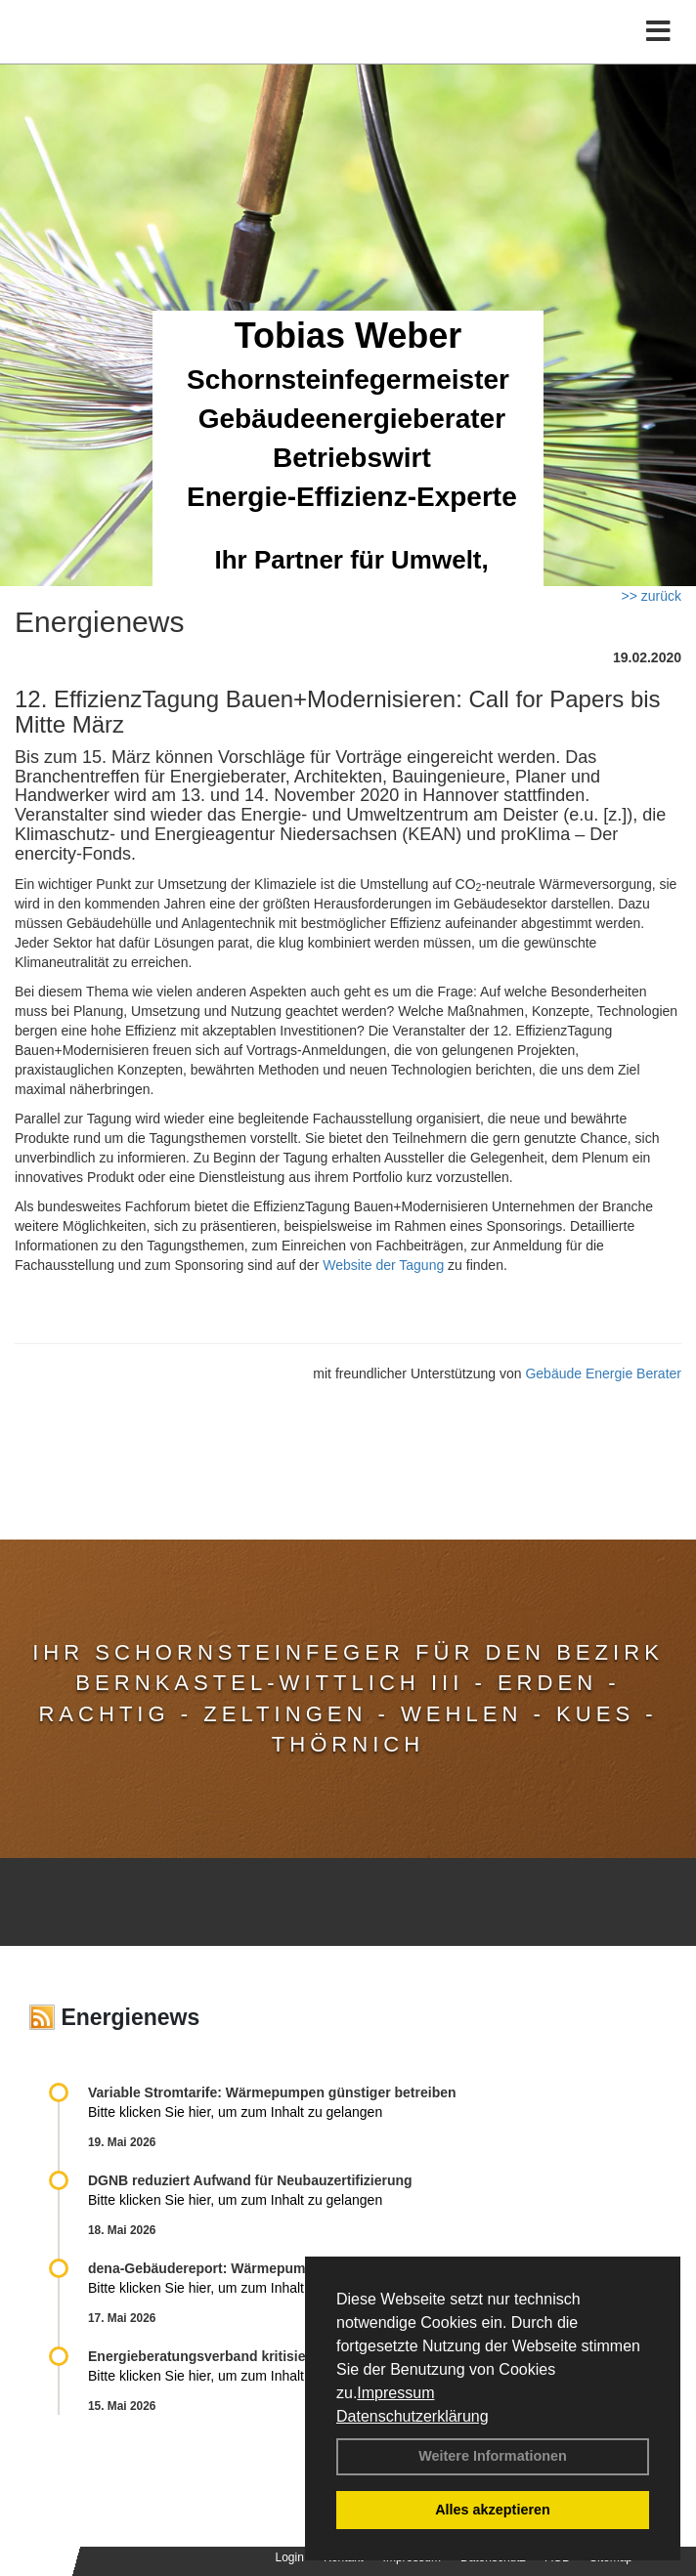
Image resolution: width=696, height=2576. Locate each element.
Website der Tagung (383, 1265)
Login (290, 2557)
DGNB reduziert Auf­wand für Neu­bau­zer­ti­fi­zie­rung (250, 2180)
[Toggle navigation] (658, 32)
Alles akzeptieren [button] (492, 2509)
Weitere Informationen (492, 2456)
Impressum (395, 2393)
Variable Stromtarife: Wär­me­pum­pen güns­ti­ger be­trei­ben (272, 2092)
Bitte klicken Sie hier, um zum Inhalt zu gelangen (235, 2112)
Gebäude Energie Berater (603, 1373)
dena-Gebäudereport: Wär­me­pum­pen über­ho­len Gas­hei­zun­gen (293, 2268)
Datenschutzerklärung (412, 2416)
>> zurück (651, 596)
